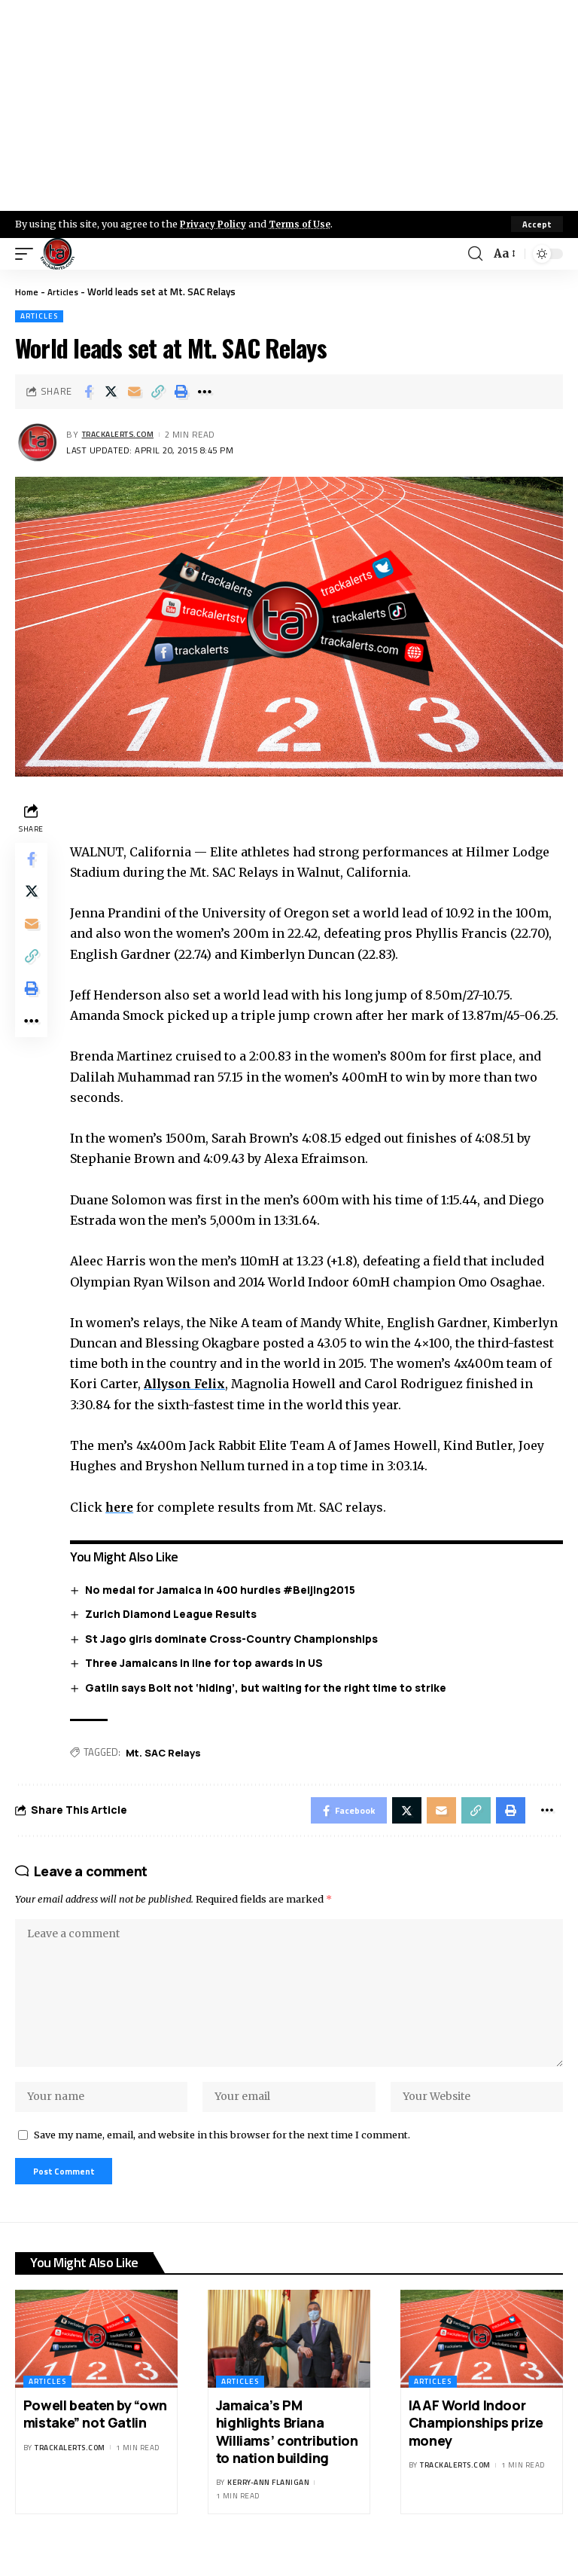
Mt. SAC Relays (167, 1753)
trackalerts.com (123, 435)
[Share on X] (111, 392)
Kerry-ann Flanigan (268, 2506)
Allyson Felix (191, 1384)
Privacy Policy (215, 224)
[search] (474, 254)
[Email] (134, 392)
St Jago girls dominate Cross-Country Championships (235, 1638)
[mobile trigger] (28, 254)
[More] (204, 392)
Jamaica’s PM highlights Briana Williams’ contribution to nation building (287, 2454)
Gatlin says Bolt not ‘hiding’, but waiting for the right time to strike (269, 1687)
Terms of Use (306, 224)
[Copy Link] (158, 392)
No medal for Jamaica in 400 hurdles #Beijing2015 (224, 1590)
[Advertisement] (289, 105)
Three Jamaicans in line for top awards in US (208, 1663)
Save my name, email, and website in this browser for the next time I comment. (222, 2154)
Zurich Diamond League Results (174, 1614)
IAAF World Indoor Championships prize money (476, 2446)
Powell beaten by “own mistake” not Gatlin (95, 2437)
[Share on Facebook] (88, 392)
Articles (66, 291)
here (124, 1507)
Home (27, 291)
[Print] (181, 392)
